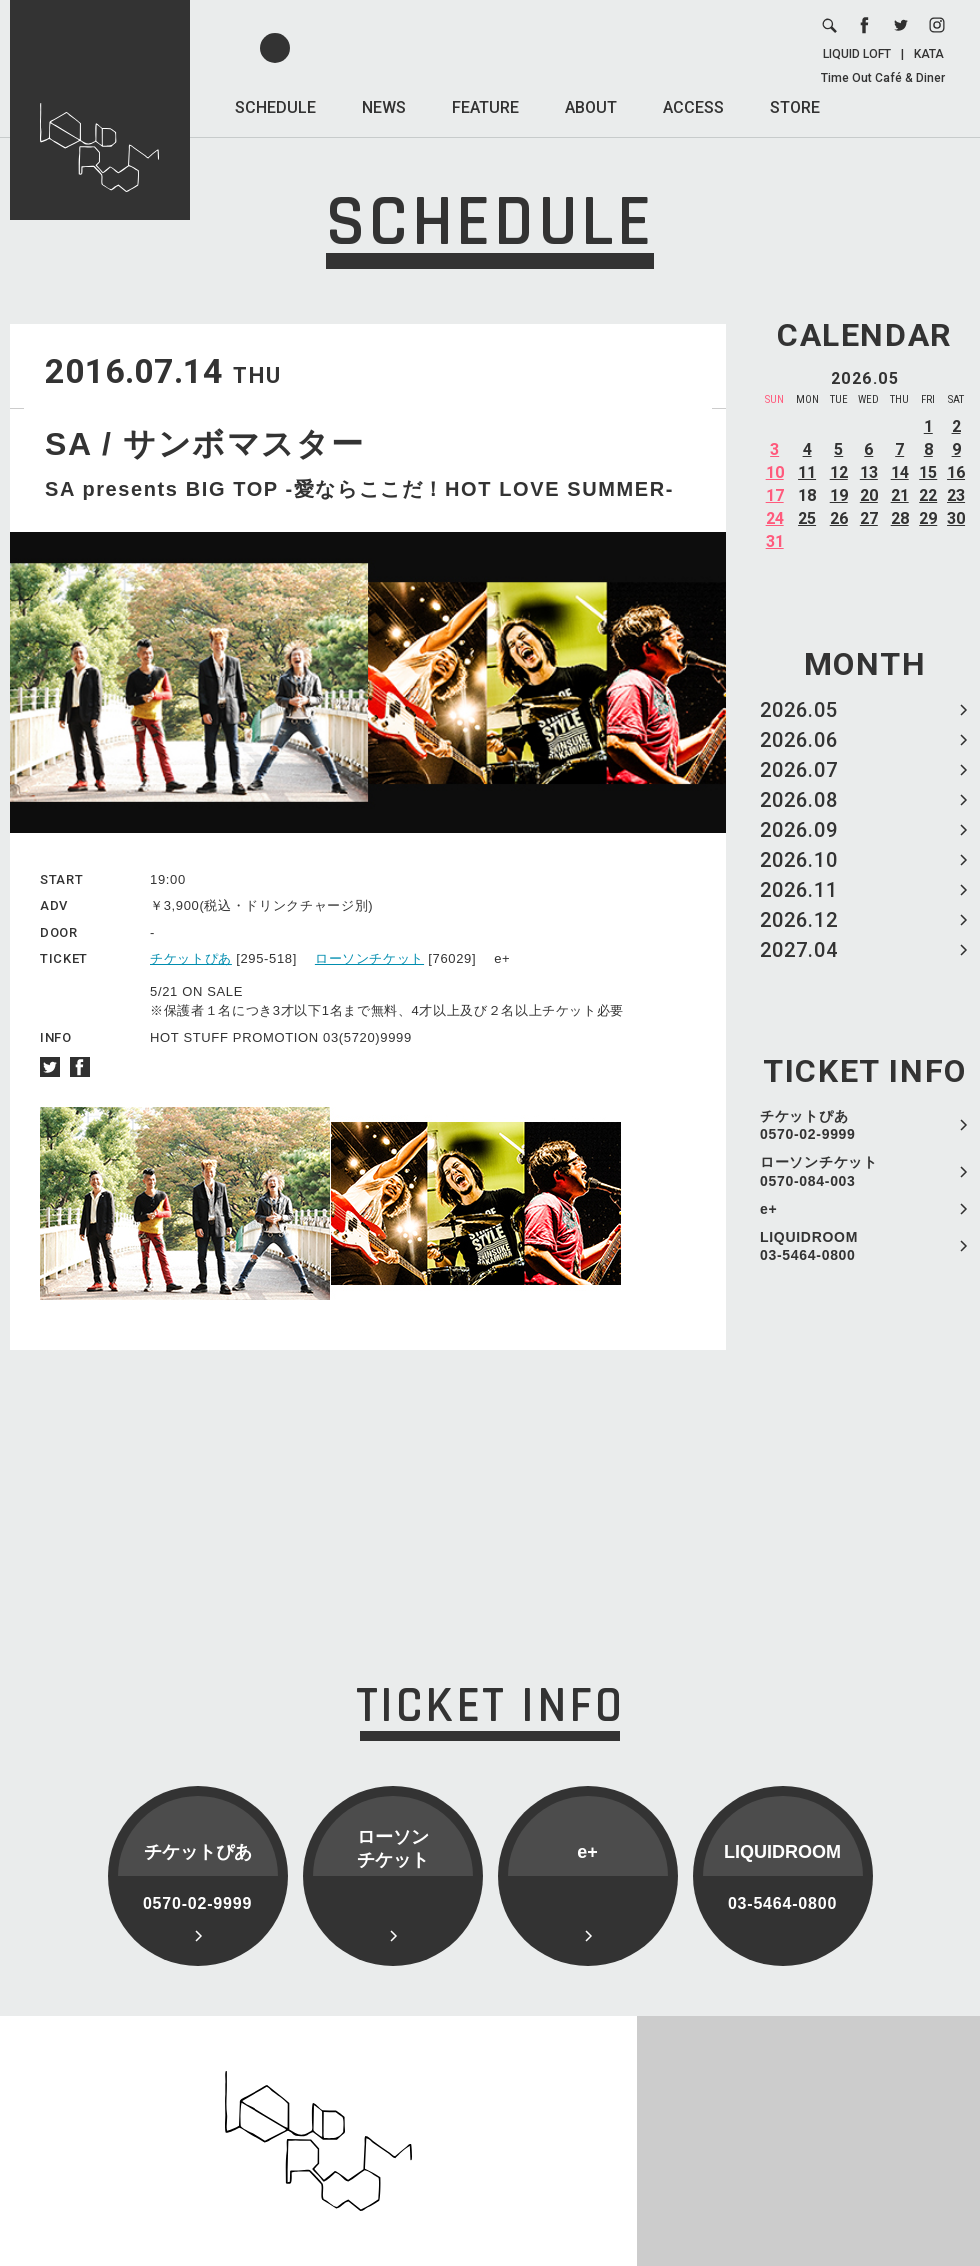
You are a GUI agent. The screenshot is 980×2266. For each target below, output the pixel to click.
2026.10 (799, 860)
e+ (768, 1209)
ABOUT (591, 107)
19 (839, 495)
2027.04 (799, 950)
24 (775, 518)
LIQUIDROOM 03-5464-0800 (809, 1246)
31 (775, 541)
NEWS (384, 107)
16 (956, 472)
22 (928, 495)
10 (775, 472)
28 (900, 518)
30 (956, 518)
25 (807, 518)
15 (928, 472)
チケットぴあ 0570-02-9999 (808, 1125)
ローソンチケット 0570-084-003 (819, 1171)
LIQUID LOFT (857, 54)
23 (956, 495)
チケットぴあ (191, 958)
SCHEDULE (275, 107)
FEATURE (485, 107)
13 (869, 472)
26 (839, 518)
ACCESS (693, 107)
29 (928, 518)
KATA (929, 54)
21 (900, 495)
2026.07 (799, 770)
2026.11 (799, 890)
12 (839, 472)
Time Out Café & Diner (883, 78)
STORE (795, 107)
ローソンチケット (369, 958)
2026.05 (799, 710)
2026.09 (799, 830)
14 (900, 472)
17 (775, 495)
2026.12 (799, 920)
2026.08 (799, 800)
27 (869, 518)
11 (807, 472)
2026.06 (799, 740)
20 (869, 495)
